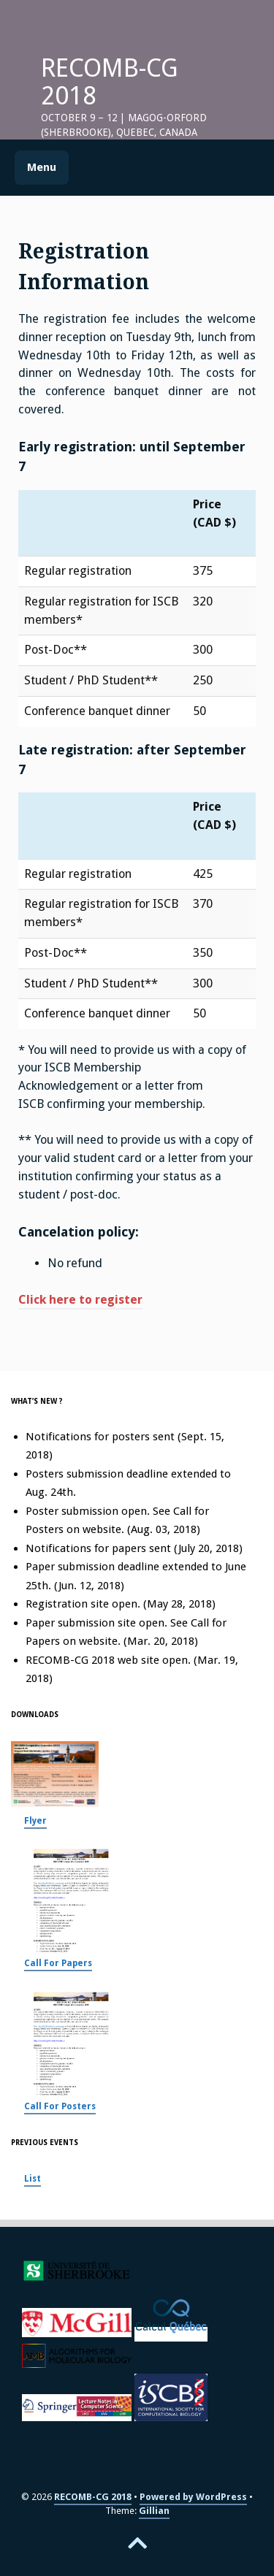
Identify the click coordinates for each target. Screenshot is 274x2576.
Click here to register (80, 1300)
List (32, 2179)
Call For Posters (60, 2106)
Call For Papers (58, 1963)
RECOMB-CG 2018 (109, 81)
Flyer (35, 1821)
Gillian (154, 2510)
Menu (41, 167)
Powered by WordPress (193, 2496)
